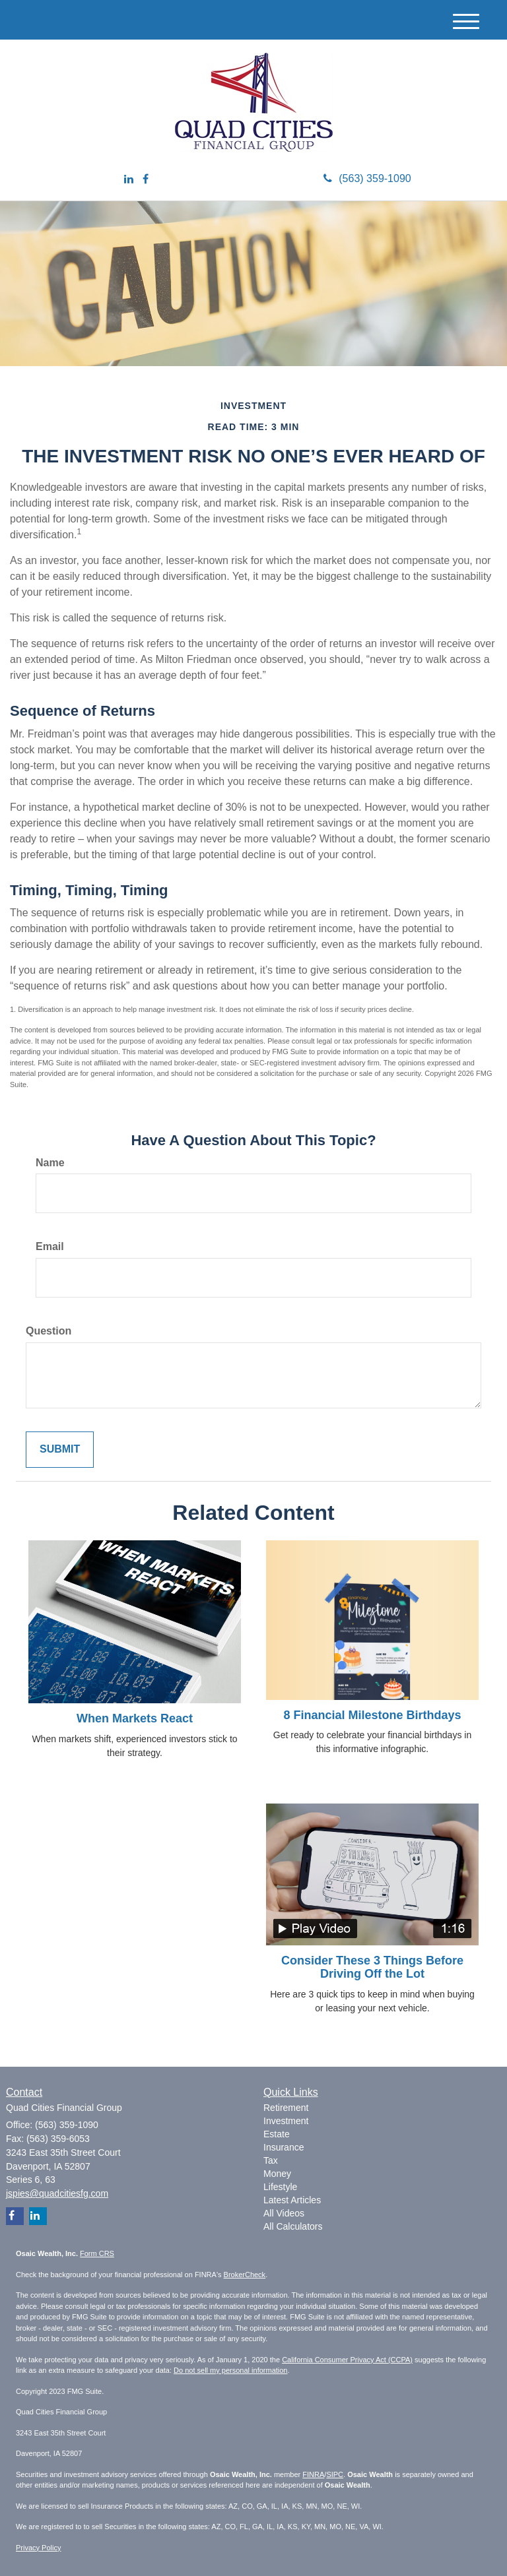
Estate (276, 2134)
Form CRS (97, 2253)
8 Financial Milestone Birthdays (372, 1715)
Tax (270, 2160)
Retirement (285, 2107)
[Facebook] (146, 179)
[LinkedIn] (128, 179)
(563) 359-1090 (367, 178)
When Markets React (135, 1718)
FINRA (313, 2474)
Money (277, 2173)
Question (48, 1330)
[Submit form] (60, 1449)
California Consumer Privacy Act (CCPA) (347, 2360)
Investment (285, 2121)
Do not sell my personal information (230, 2370)
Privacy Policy (38, 2548)
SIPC (334, 2474)
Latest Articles (292, 2200)
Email (50, 1246)
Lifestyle (280, 2187)
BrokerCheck (245, 2274)
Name (50, 1162)
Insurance (283, 2147)
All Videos (283, 2213)
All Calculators (292, 2226)
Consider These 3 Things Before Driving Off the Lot (372, 1967)
